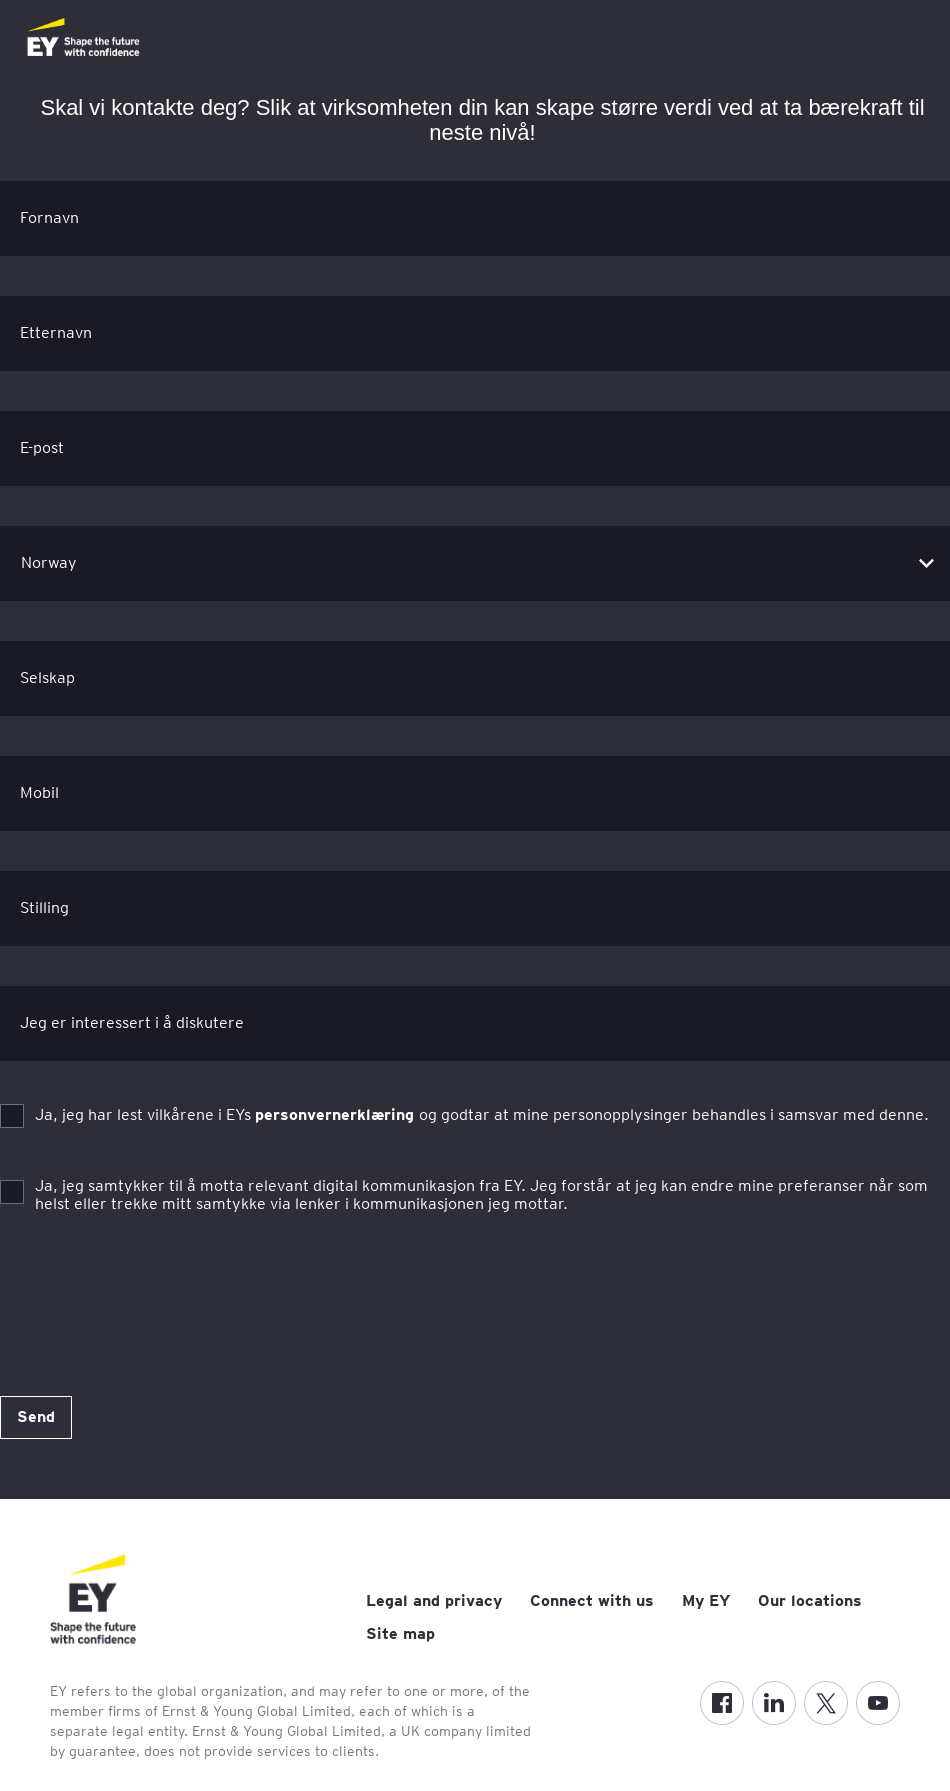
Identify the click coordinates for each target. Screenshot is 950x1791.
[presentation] (152, 1292)
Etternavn (56, 332)
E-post (42, 447)
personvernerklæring (337, 1114)
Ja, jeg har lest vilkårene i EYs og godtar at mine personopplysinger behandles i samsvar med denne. (482, 1114)
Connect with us (592, 1600)
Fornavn (49, 217)
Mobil (39, 792)
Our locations (810, 1600)
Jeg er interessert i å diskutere (132, 1022)
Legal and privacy (434, 1600)
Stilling (44, 907)
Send (36, 1416)
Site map (400, 1633)
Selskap (47, 677)
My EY (706, 1600)
